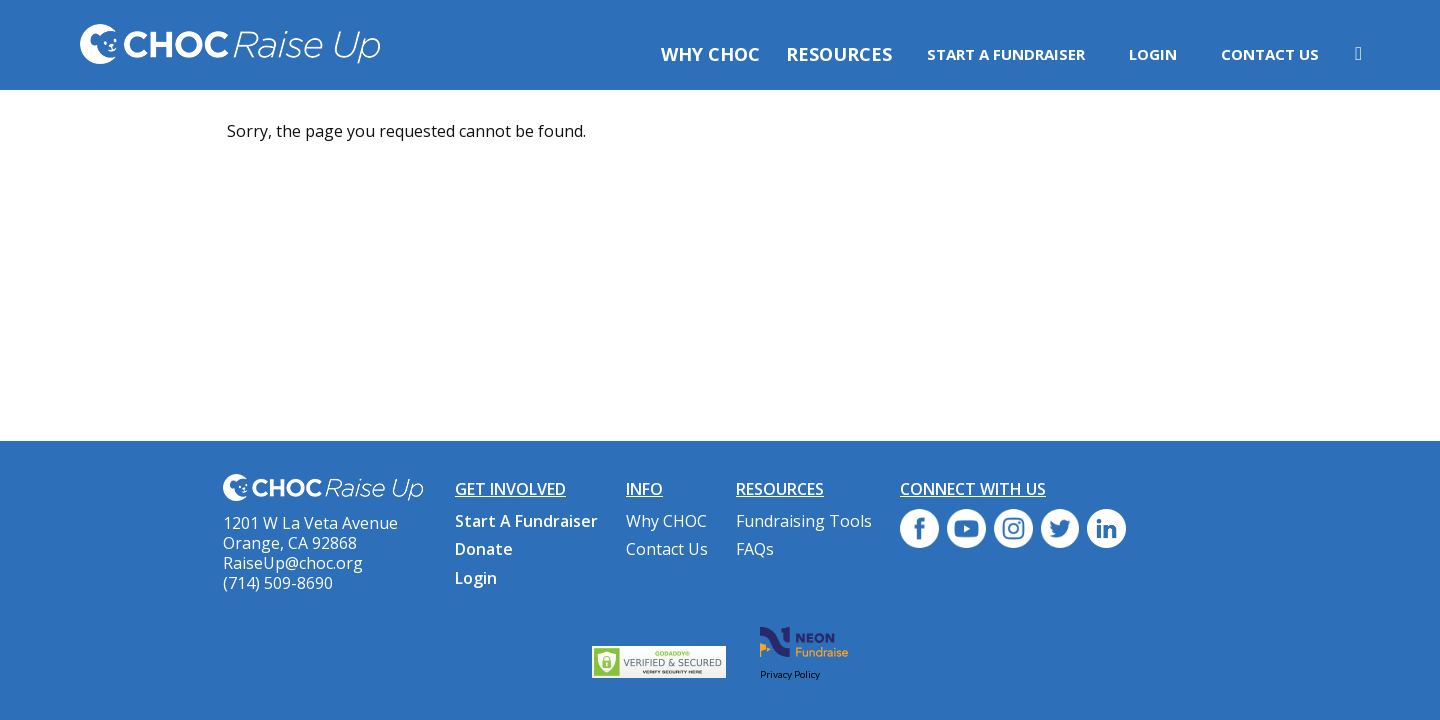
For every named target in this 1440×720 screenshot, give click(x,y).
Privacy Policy (790, 674)
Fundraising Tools (804, 521)
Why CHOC (710, 54)
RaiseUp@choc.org (293, 563)
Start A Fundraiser (1006, 54)
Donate (484, 549)
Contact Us (1270, 54)
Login (1153, 54)
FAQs (755, 549)
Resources (839, 54)
